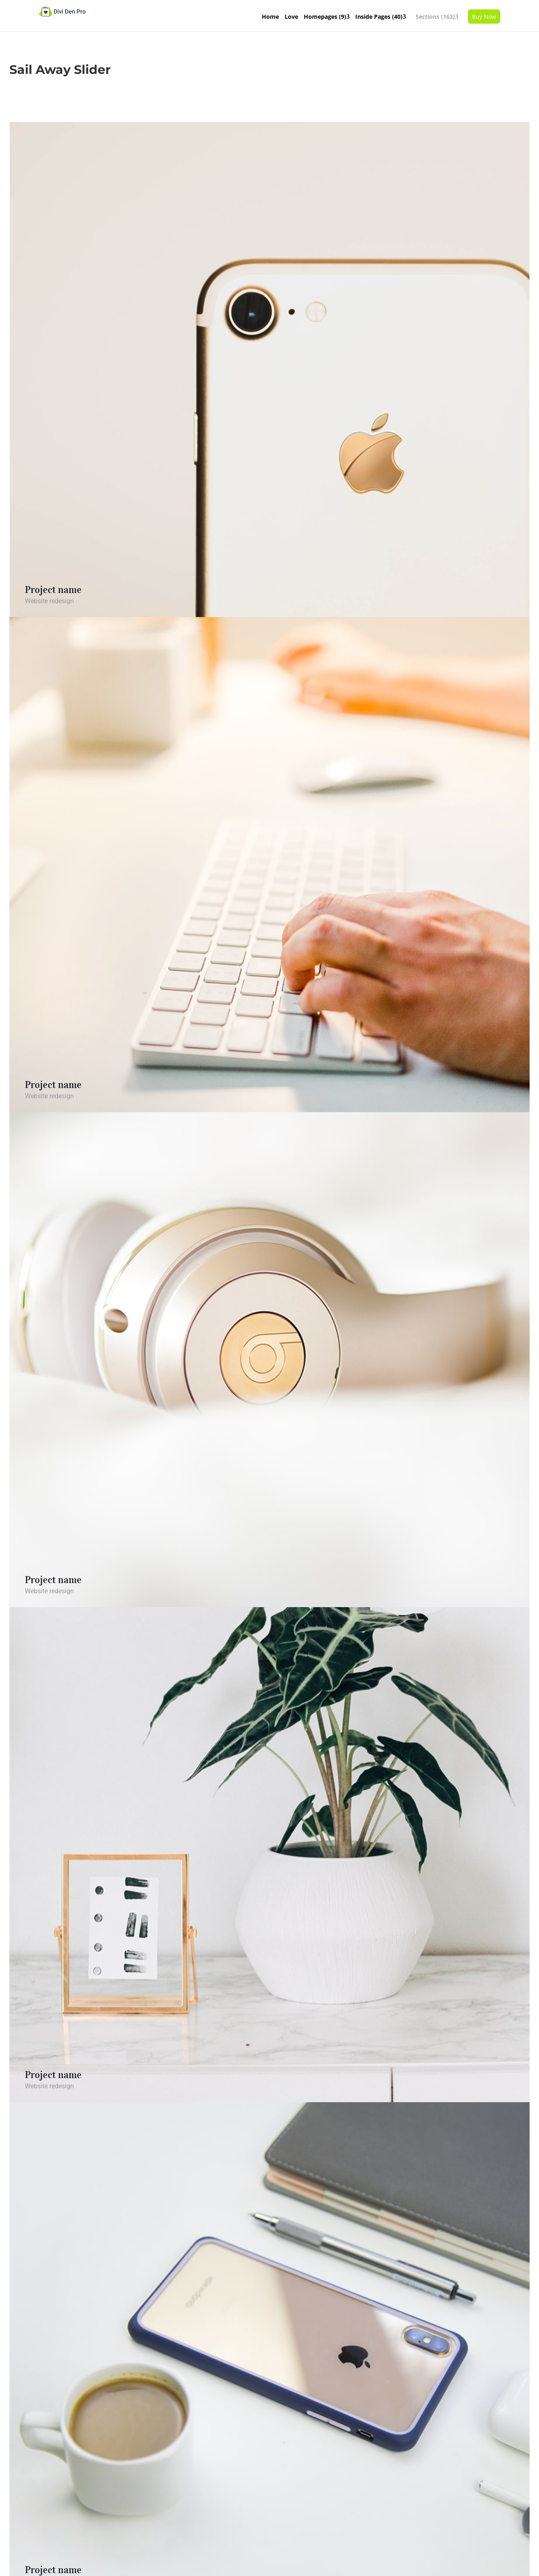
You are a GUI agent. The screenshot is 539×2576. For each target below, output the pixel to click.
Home (270, 16)
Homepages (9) (325, 16)
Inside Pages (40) (379, 16)
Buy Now (484, 16)
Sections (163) (435, 16)
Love (291, 16)
